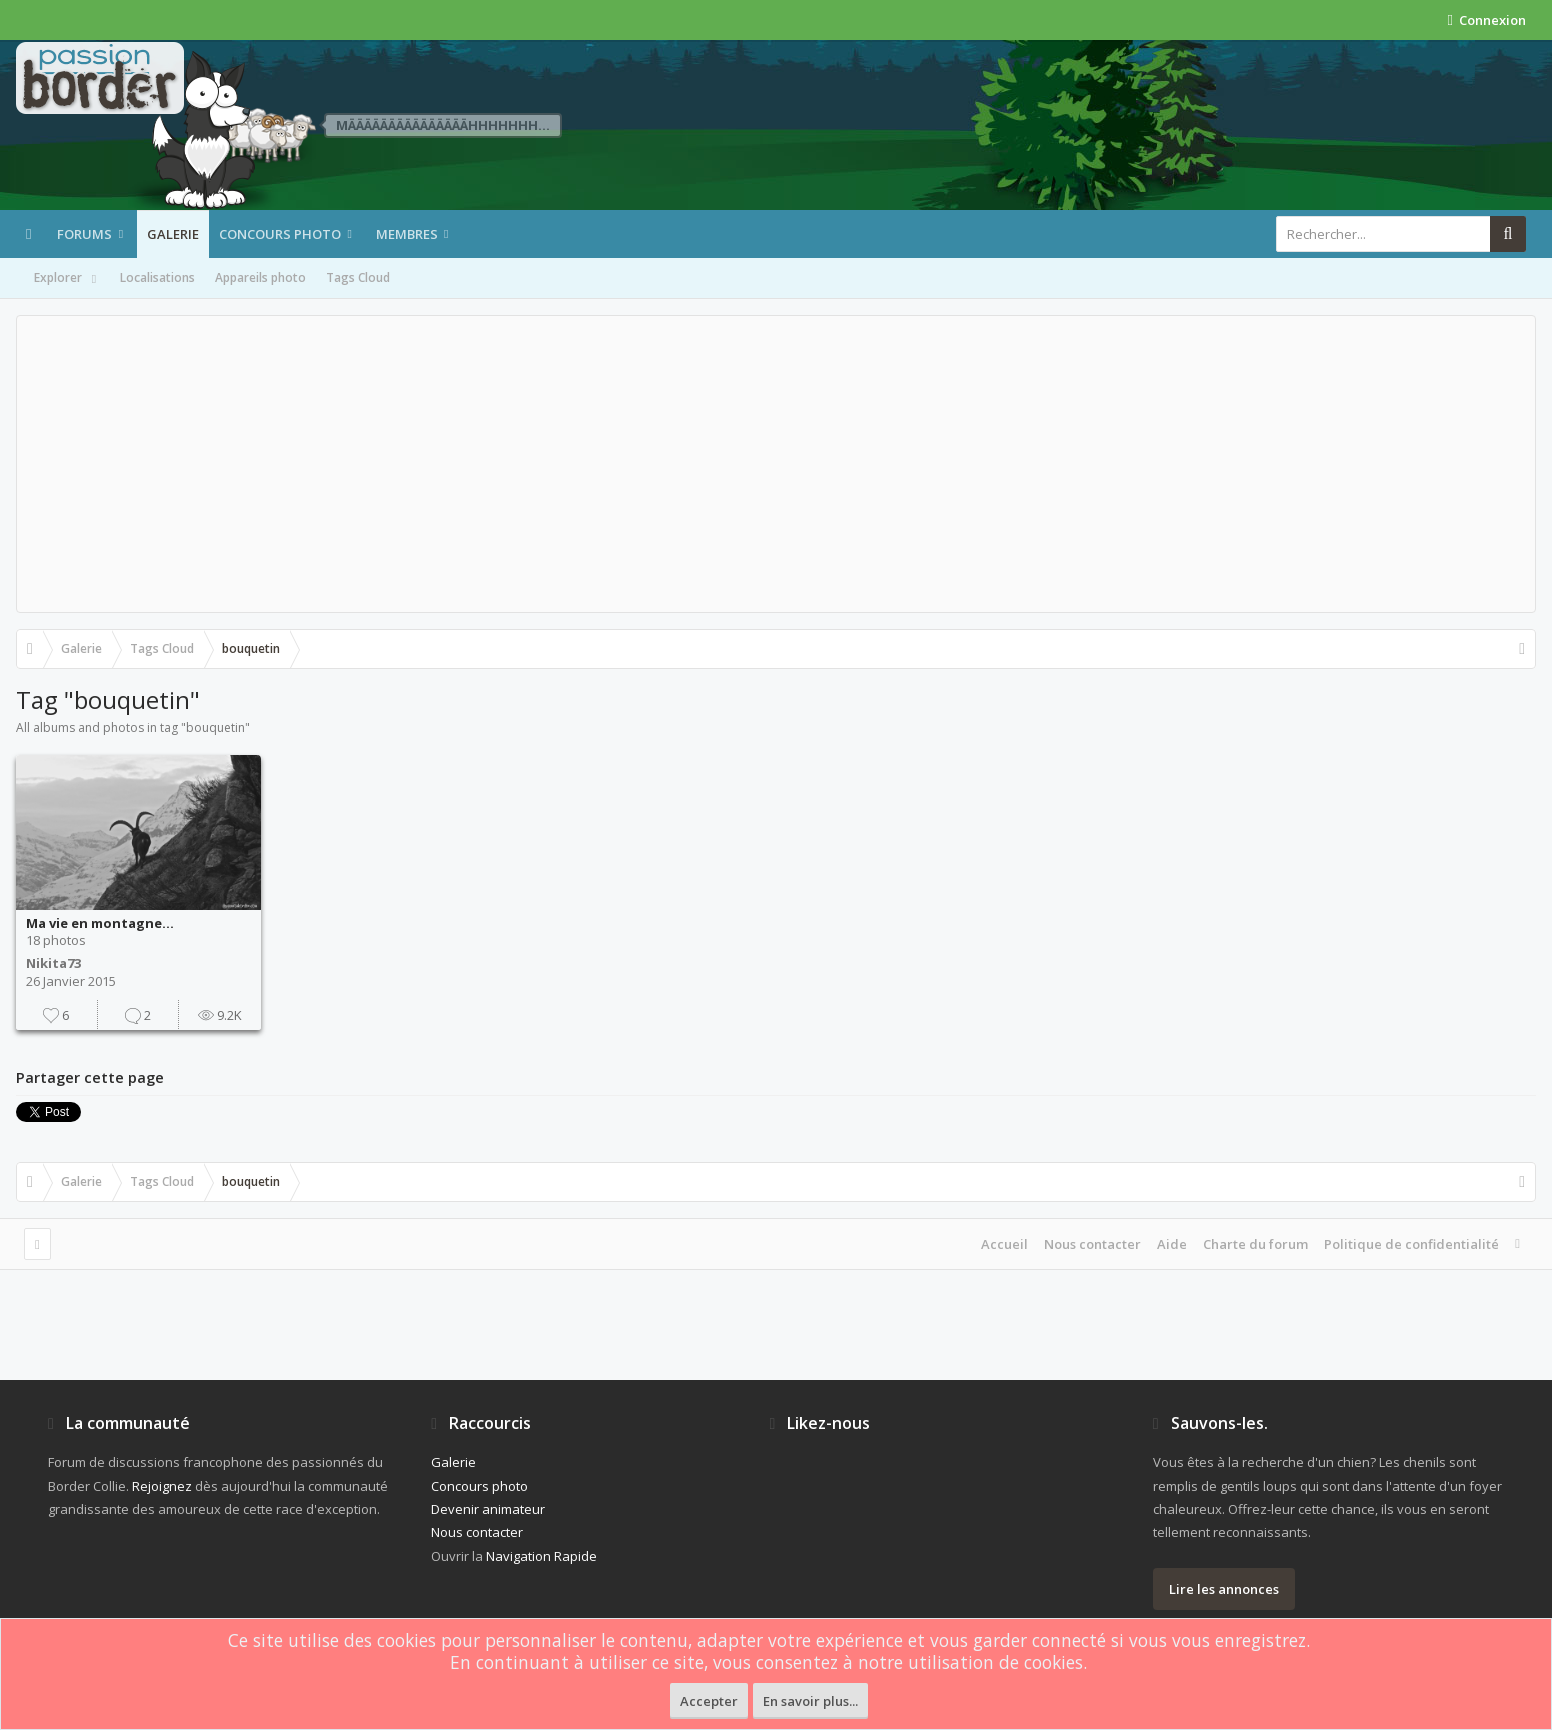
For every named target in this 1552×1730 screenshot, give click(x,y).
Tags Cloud (358, 277)
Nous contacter (1092, 1244)
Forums (84, 234)
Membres (407, 234)
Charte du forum (1255, 1244)
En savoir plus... (810, 1701)
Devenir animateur (488, 1509)
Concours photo (280, 234)
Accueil (1004, 1244)
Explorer (67, 279)
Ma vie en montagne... (100, 923)
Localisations (157, 277)
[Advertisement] (776, 464)
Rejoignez (162, 1486)
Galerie (173, 234)
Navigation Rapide (541, 1556)
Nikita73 (53, 963)
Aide (1172, 1244)
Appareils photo (260, 277)
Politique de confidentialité (1411, 1244)
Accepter (709, 1701)
